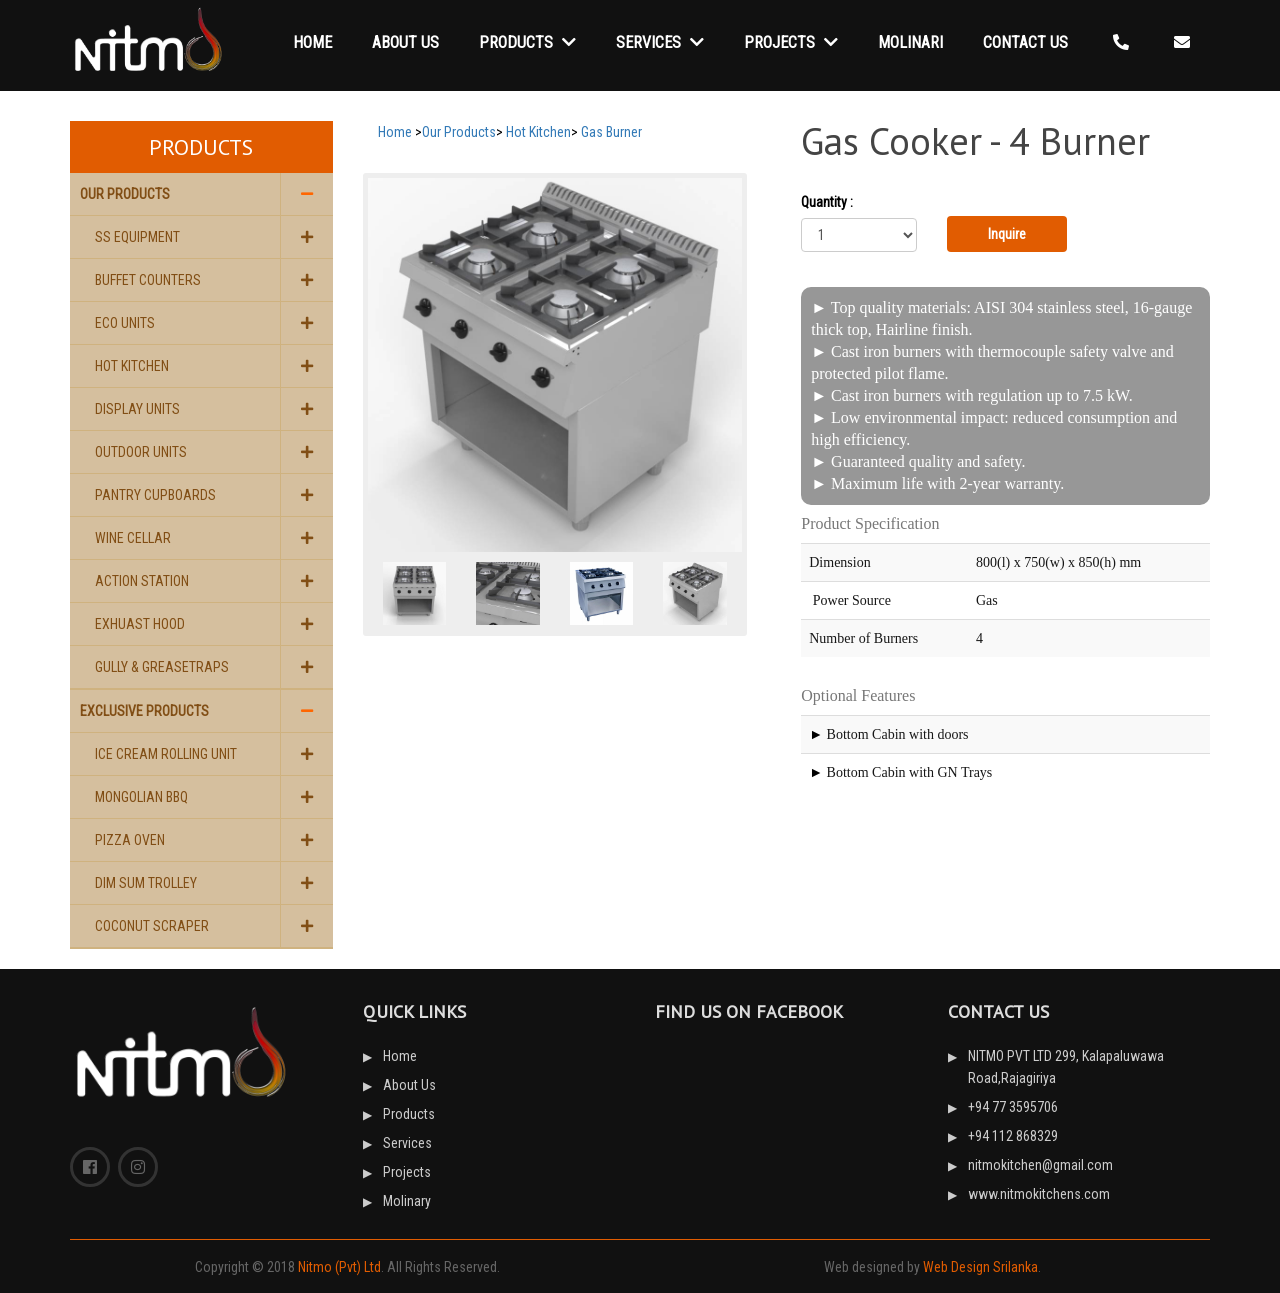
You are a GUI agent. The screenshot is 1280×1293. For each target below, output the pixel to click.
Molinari (910, 42)
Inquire (1007, 234)
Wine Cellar (133, 538)
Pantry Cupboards (155, 495)
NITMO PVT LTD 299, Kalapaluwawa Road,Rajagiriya (1066, 1067)
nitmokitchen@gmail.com (1040, 1165)
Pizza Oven (130, 840)
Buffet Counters (148, 280)
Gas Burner (611, 132)
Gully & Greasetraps (162, 667)
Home (312, 42)
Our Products (125, 194)
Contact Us (1025, 42)
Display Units (137, 409)
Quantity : (827, 202)
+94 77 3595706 (1013, 1107)
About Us (405, 42)
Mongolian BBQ (141, 797)
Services (660, 42)
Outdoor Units (141, 452)
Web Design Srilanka (980, 1267)
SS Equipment (137, 237)
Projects (791, 42)
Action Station (142, 581)
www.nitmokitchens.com (1039, 1194)
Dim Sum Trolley (146, 883)
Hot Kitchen (132, 366)
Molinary (407, 1201)
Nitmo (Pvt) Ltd (339, 1267)
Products (527, 42)
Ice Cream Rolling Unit (166, 754)
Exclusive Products (144, 711)
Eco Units (125, 323)
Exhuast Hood (140, 624)
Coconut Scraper (152, 926)
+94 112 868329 (1013, 1136)
